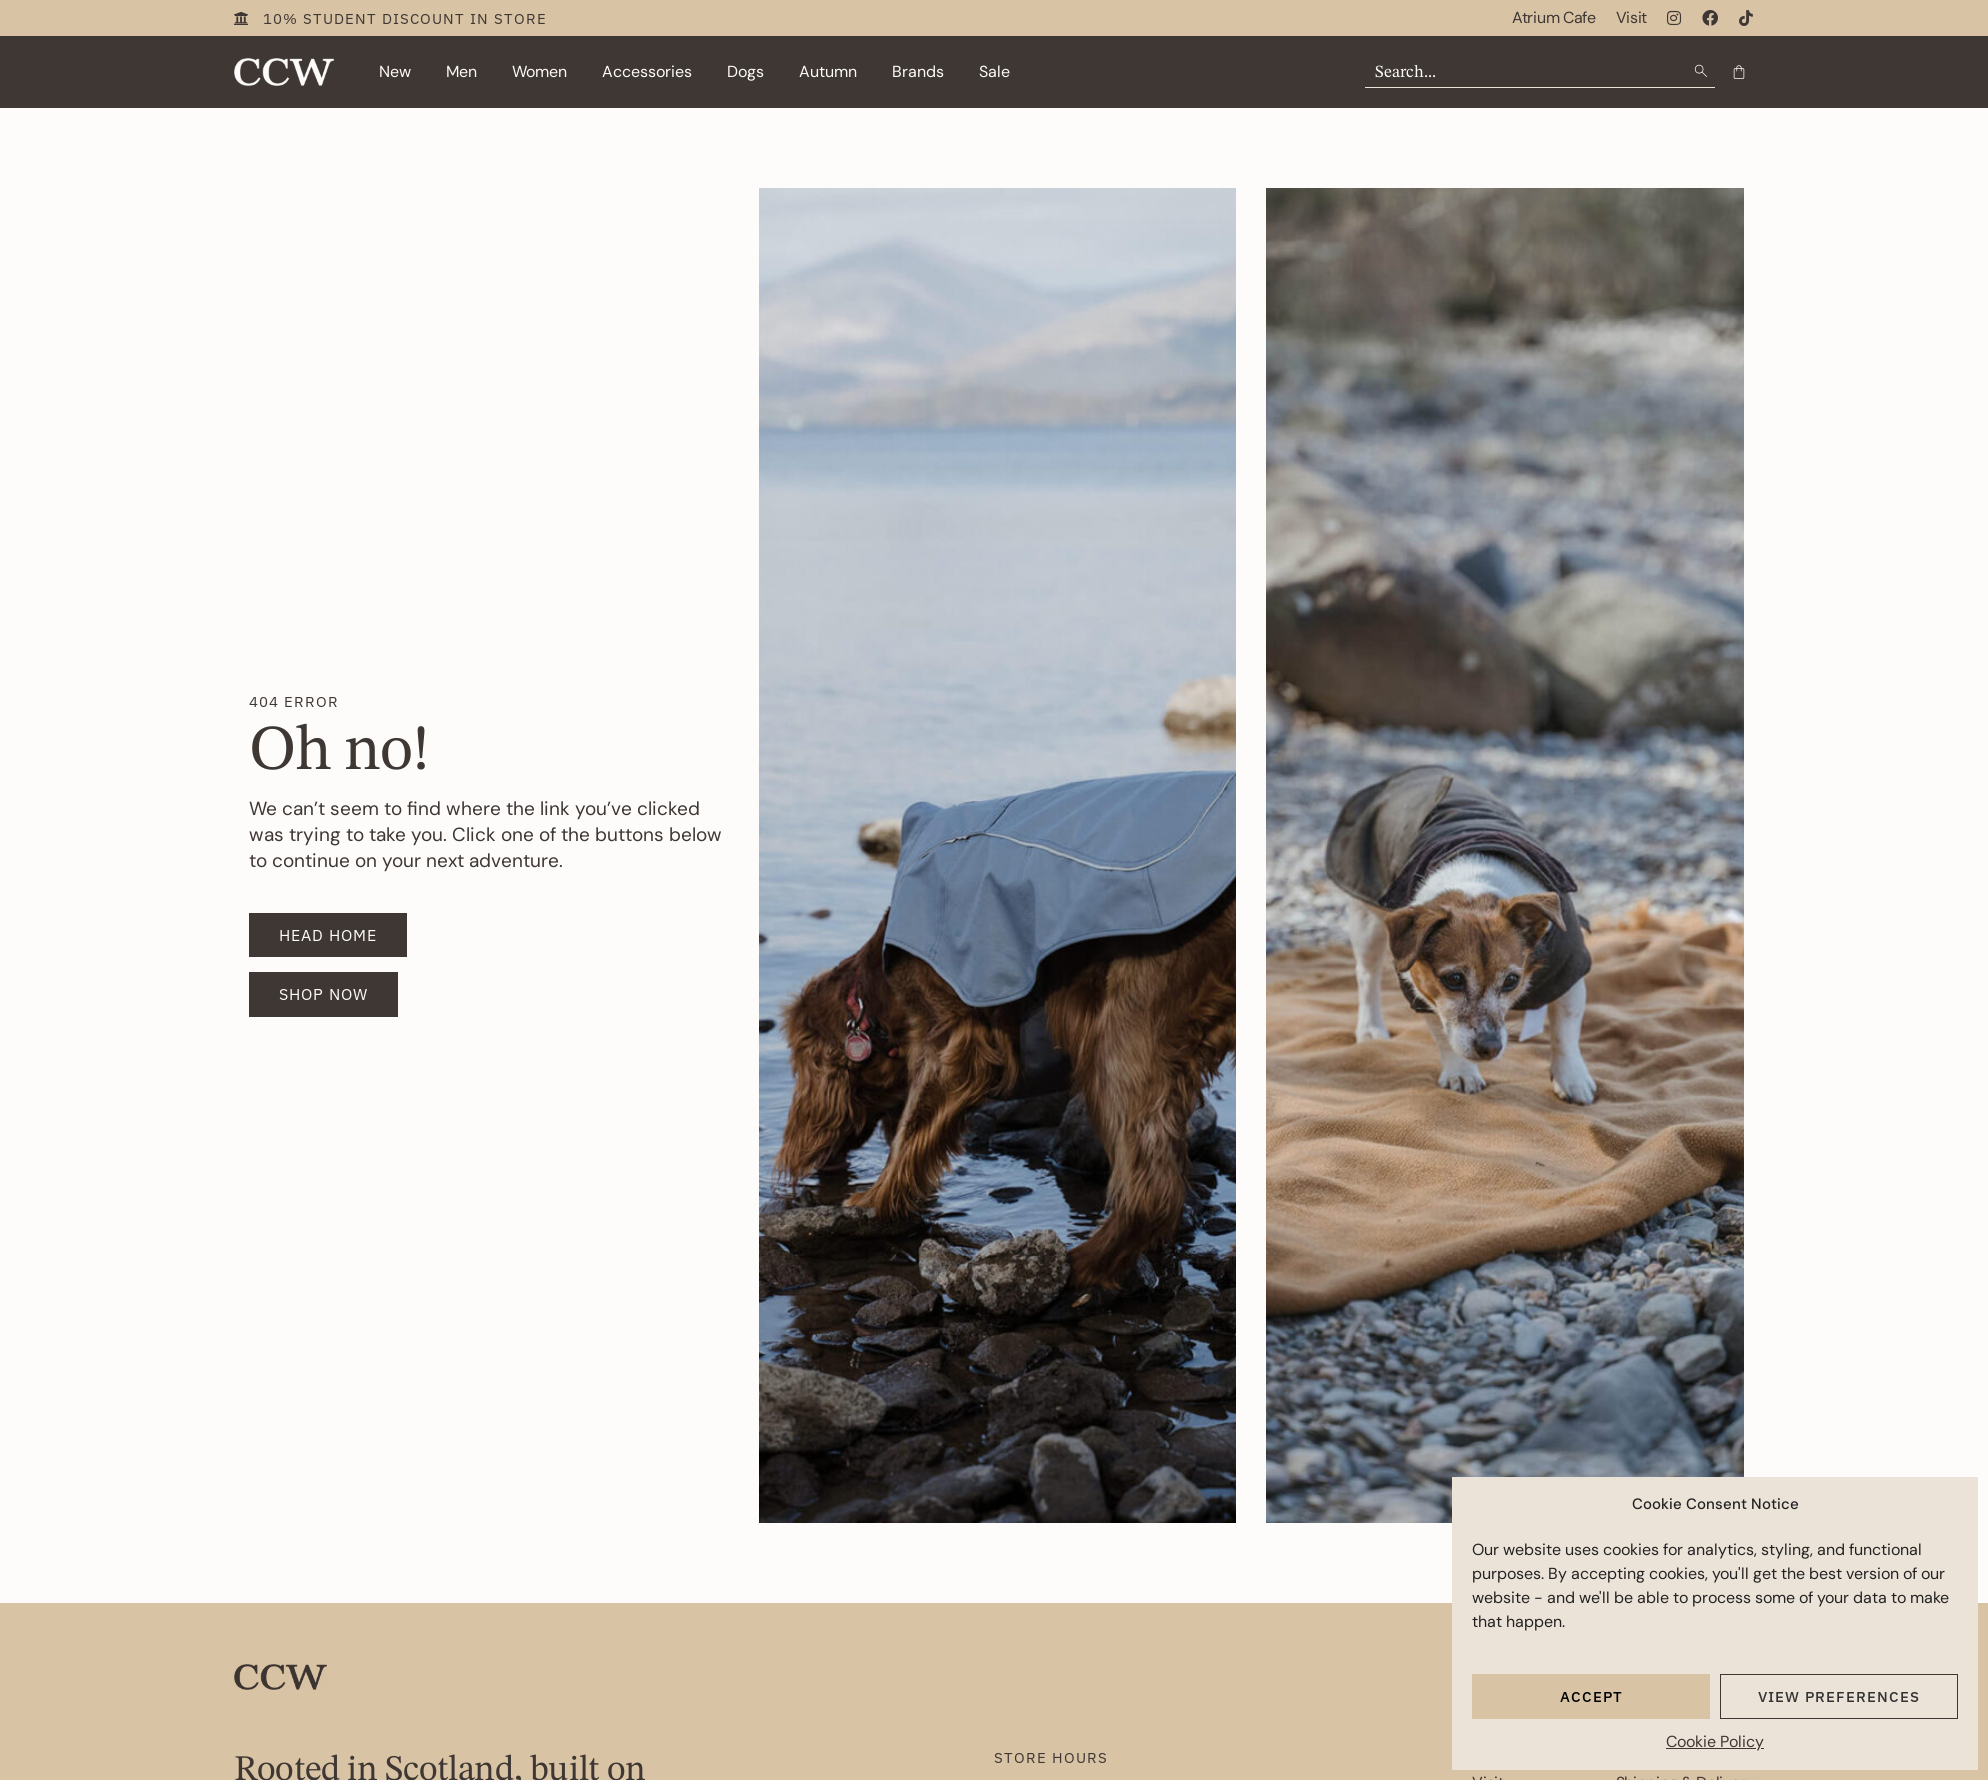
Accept (1591, 1696)
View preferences (1839, 1696)
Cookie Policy (1715, 1741)
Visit (1631, 18)
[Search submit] (1703, 71)
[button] (395, 72)
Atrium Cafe (1553, 18)
